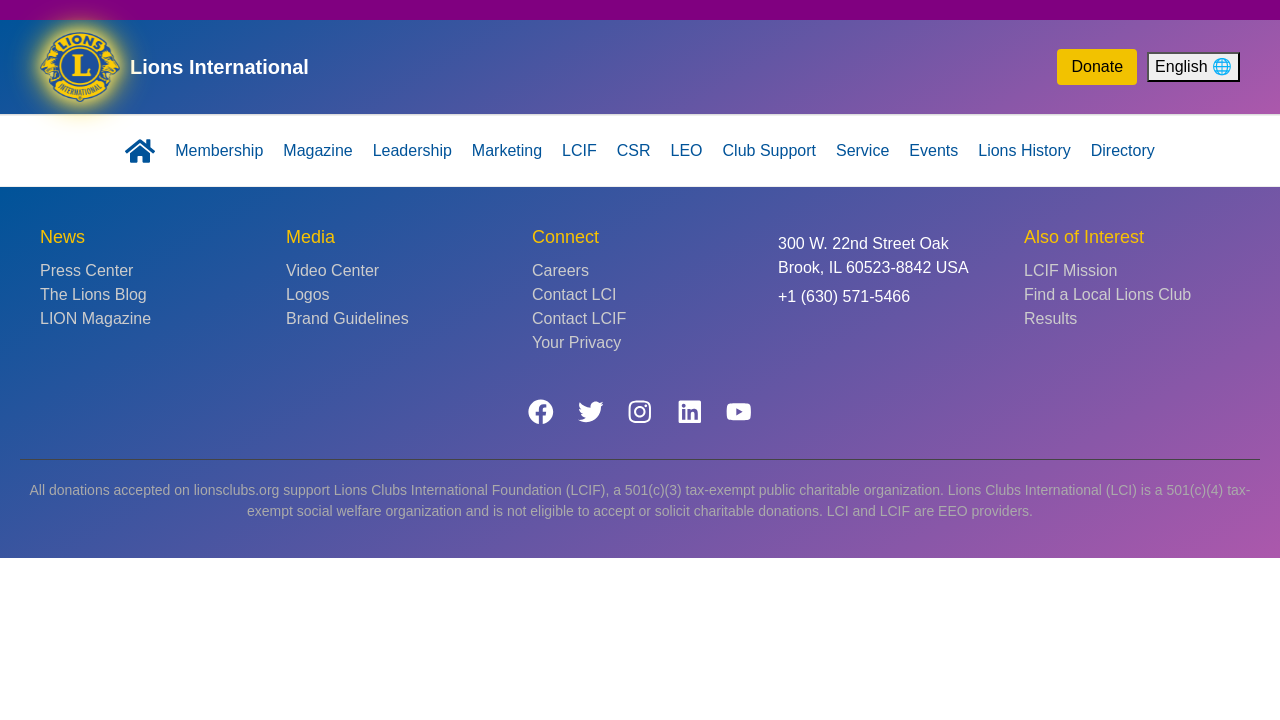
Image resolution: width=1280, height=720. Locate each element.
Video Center (332, 270)
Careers (560, 270)
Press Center (86, 270)
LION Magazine (95, 318)
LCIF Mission (1070, 270)
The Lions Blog (93, 294)
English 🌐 (1193, 66)
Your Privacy (576, 342)
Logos (308, 294)
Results (1050, 318)
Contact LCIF (579, 318)
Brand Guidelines (347, 318)
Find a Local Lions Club (1107, 294)
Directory (1123, 150)
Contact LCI (574, 294)
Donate (1097, 66)
